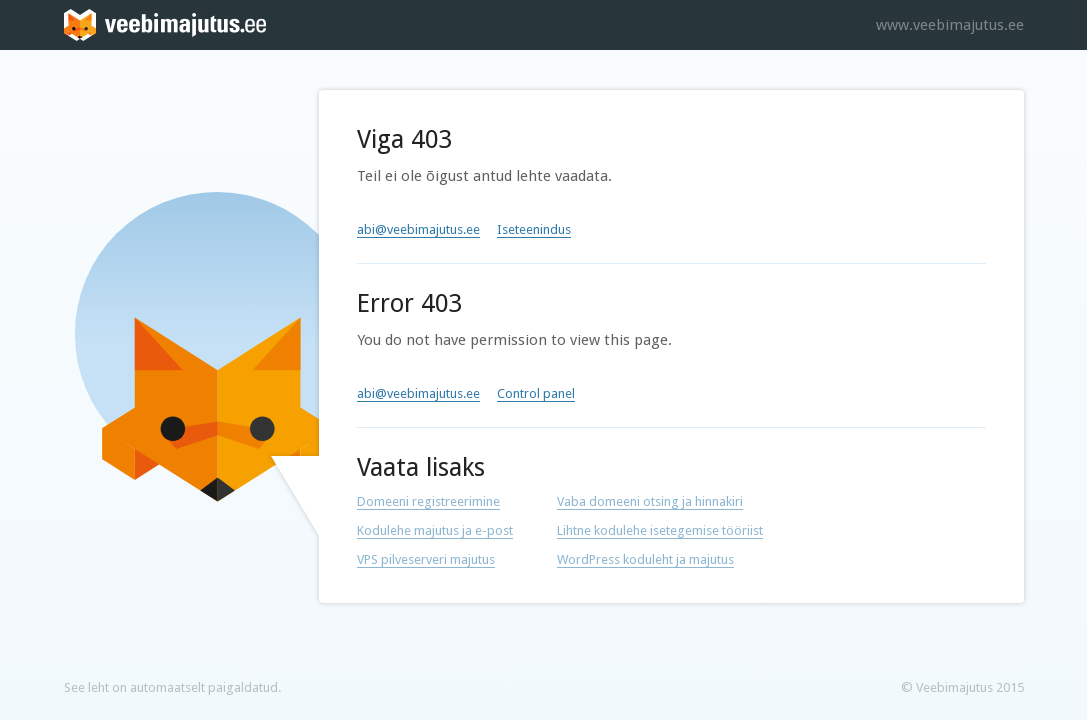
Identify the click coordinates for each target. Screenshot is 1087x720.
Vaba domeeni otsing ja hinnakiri (650, 501)
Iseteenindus (534, 229)
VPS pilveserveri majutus (426, 559)
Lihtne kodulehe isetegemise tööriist (660, 530)
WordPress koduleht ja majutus (645, 559)
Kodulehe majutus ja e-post (435, 530)
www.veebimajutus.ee (950, 25)
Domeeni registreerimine (428, 501)
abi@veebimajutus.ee (418, 229)
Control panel (536, 393)
